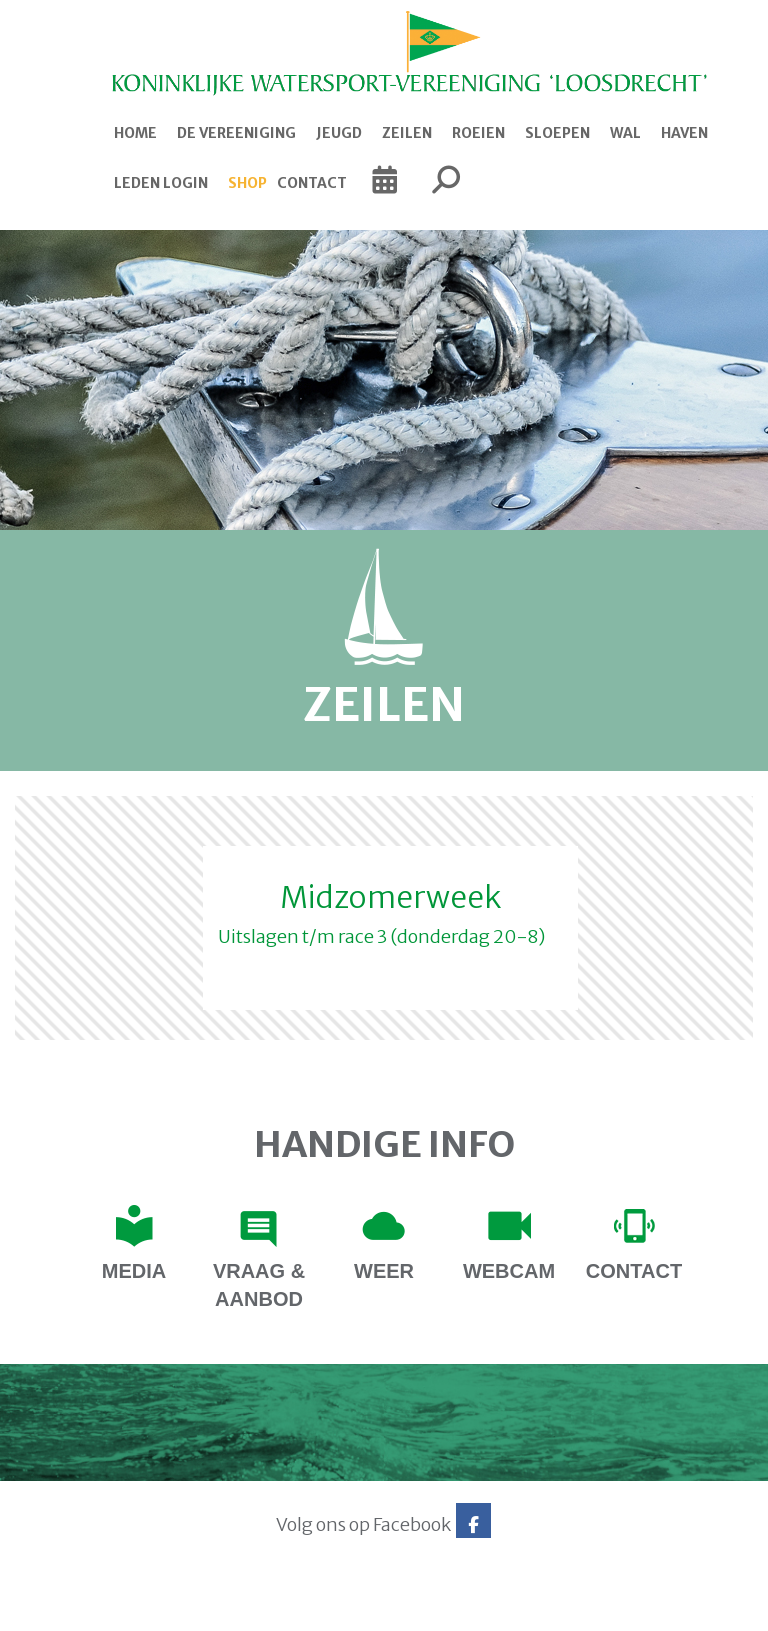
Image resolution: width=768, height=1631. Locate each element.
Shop (247, 183)
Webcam (509, 1271)
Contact (312, 183)
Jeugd (339, 133)
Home (135, 133)
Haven (684, 133)
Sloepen (557, 133)
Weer (384, 1271)
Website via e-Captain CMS (77, 1610)
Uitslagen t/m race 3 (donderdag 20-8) (381, 936)
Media (134, 1271)
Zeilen (407, 133)
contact (634, 1271)
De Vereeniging (236, 133)
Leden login (161, 183)
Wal (625, 133)
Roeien (478, 133)
